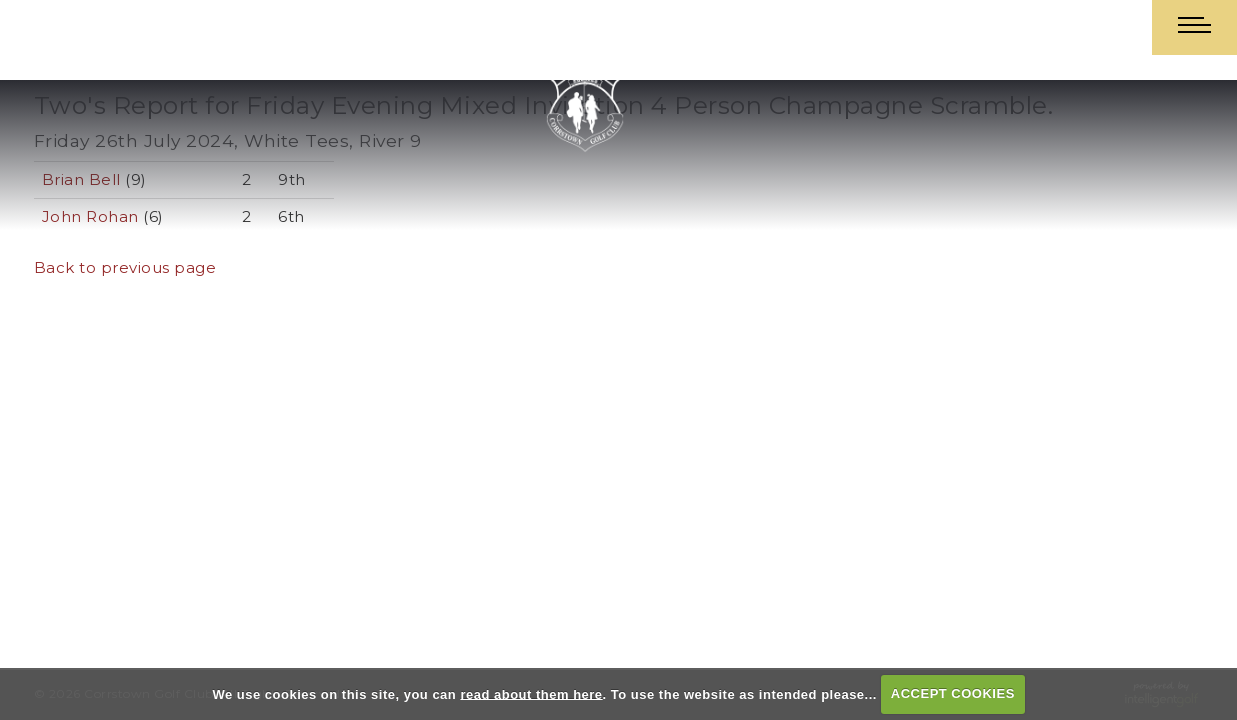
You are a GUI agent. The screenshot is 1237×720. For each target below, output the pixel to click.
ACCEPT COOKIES (953, 693)
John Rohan (90, 216)
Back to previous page (125, 267)
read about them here (531, 693)
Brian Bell (81, 179)
